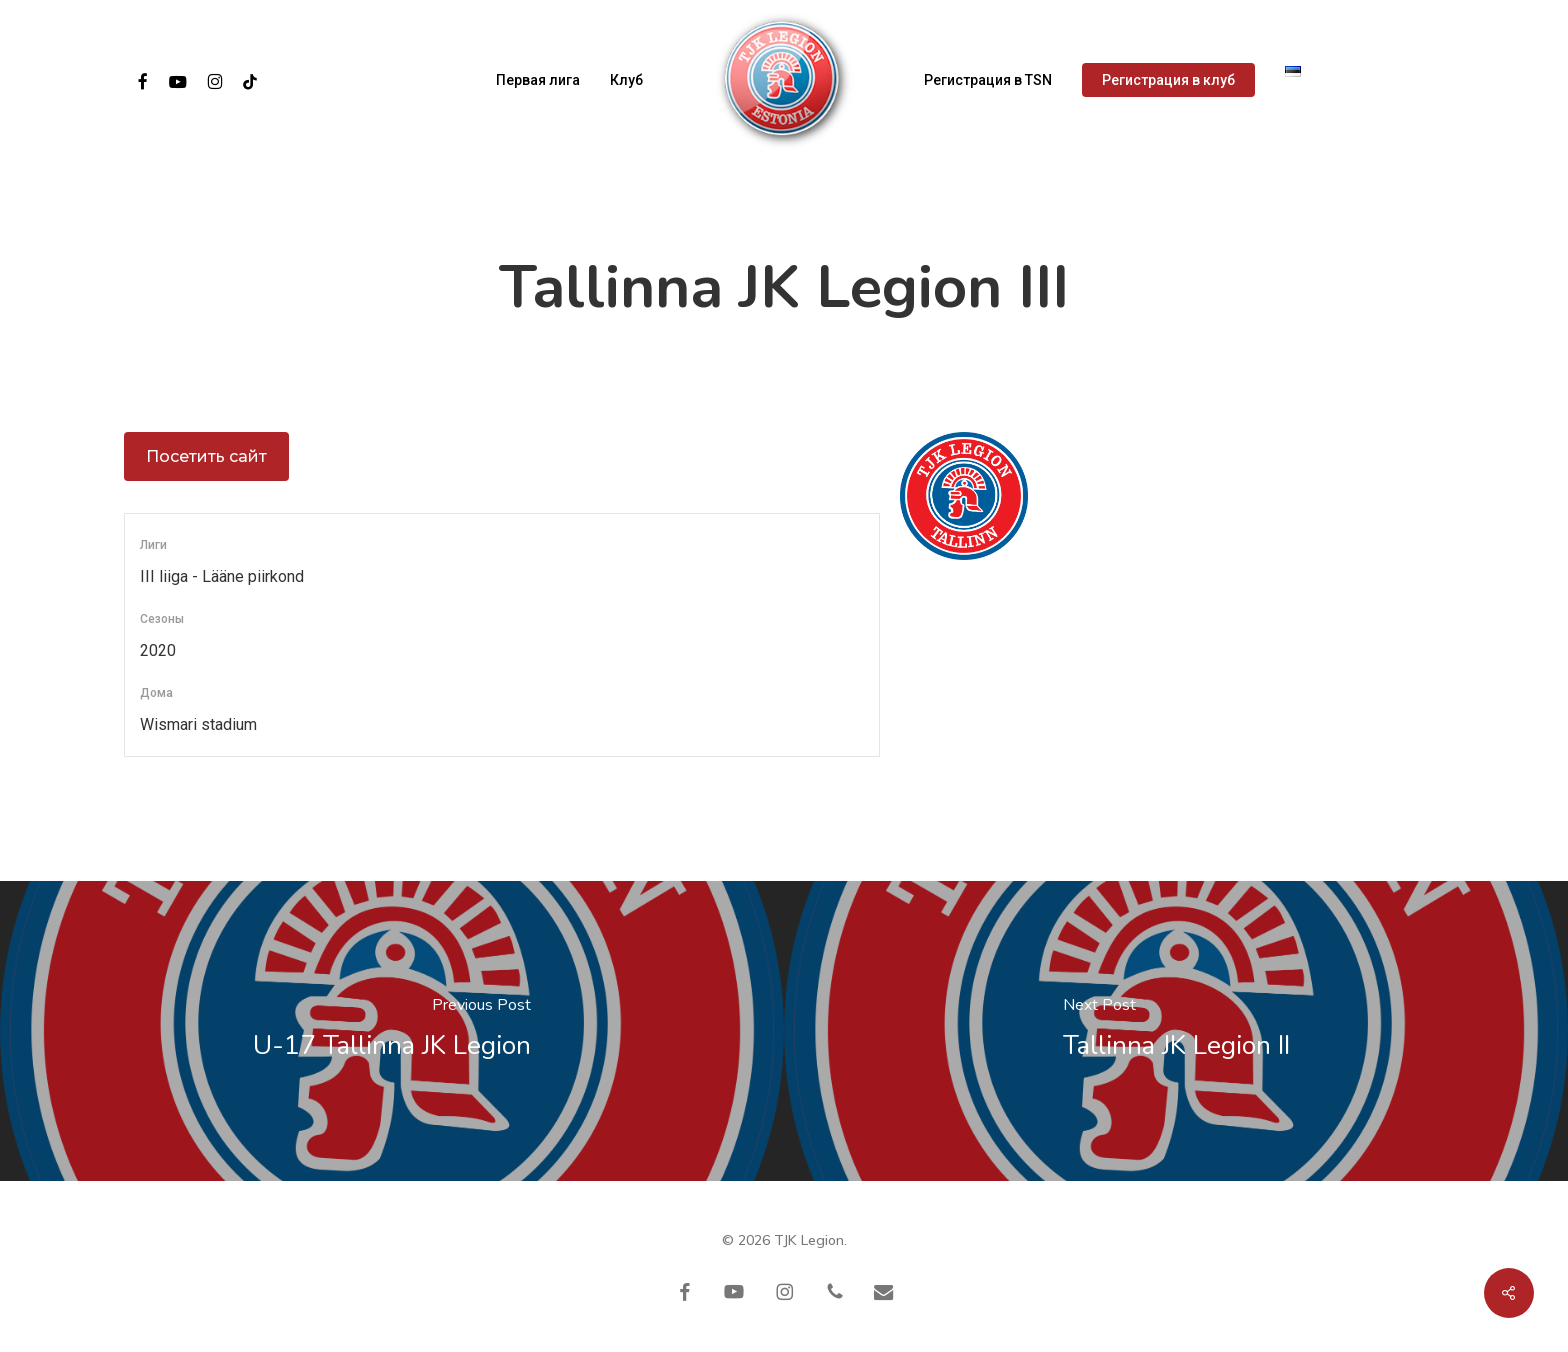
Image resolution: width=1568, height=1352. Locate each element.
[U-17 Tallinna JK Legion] (392, 1031)
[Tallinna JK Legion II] (1176, 1031)
